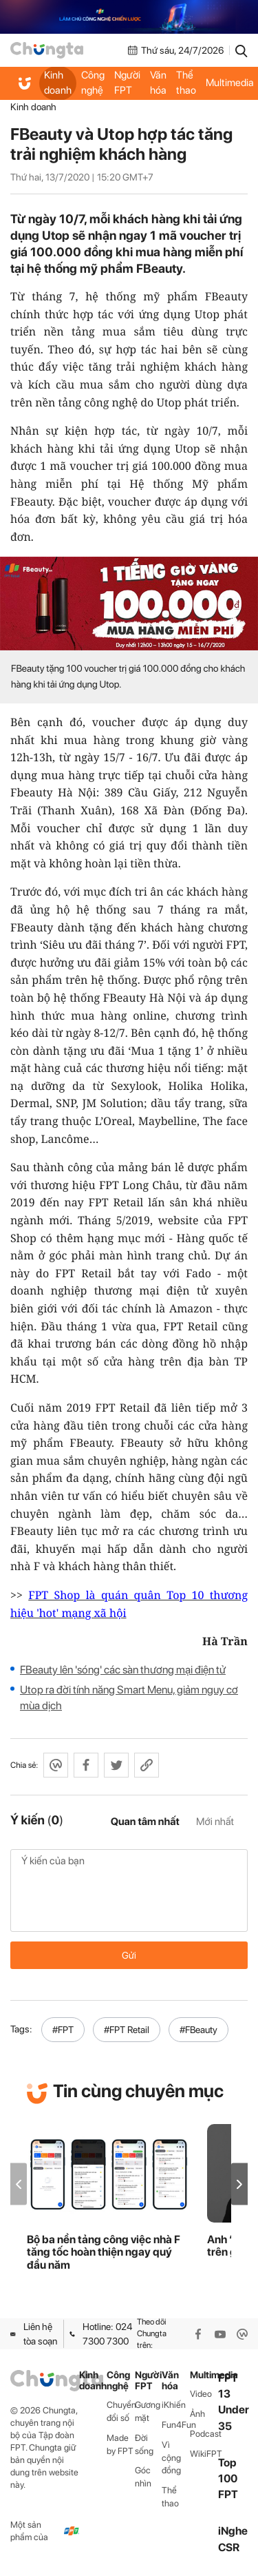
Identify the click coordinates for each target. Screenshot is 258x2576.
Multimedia (204, 2375)
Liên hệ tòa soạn (33, 2333)
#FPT (63, 2029)
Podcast (204, 2434)
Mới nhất (215, 1821)
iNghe (233, 2530)
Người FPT (127, 82)
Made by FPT (120, 2444)
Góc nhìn (143, 2477)
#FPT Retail (126, 2029)
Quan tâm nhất (145, 1821)
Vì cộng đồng (171, 2458)
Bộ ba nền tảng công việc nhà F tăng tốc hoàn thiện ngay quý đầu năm (103, 2252)
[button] (239, 2184)
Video (201, 2394)
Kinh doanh (58, 82)
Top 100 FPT (228, 2478)
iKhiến (174, 2405)
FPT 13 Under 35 (233, 2402)
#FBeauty (198, 2029)
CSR (228, 2547)
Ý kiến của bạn (129, 1890)
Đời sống (144, 2444)
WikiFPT (204, 2454)
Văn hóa (158, 82)
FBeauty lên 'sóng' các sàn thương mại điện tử (123, 1669)
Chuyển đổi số (121, 2411)
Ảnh (197, 2414)
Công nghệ (93, 82)
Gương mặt (147, 2411)
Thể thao (186, 82)
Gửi (129, 1955)
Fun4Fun (176, 2425)
